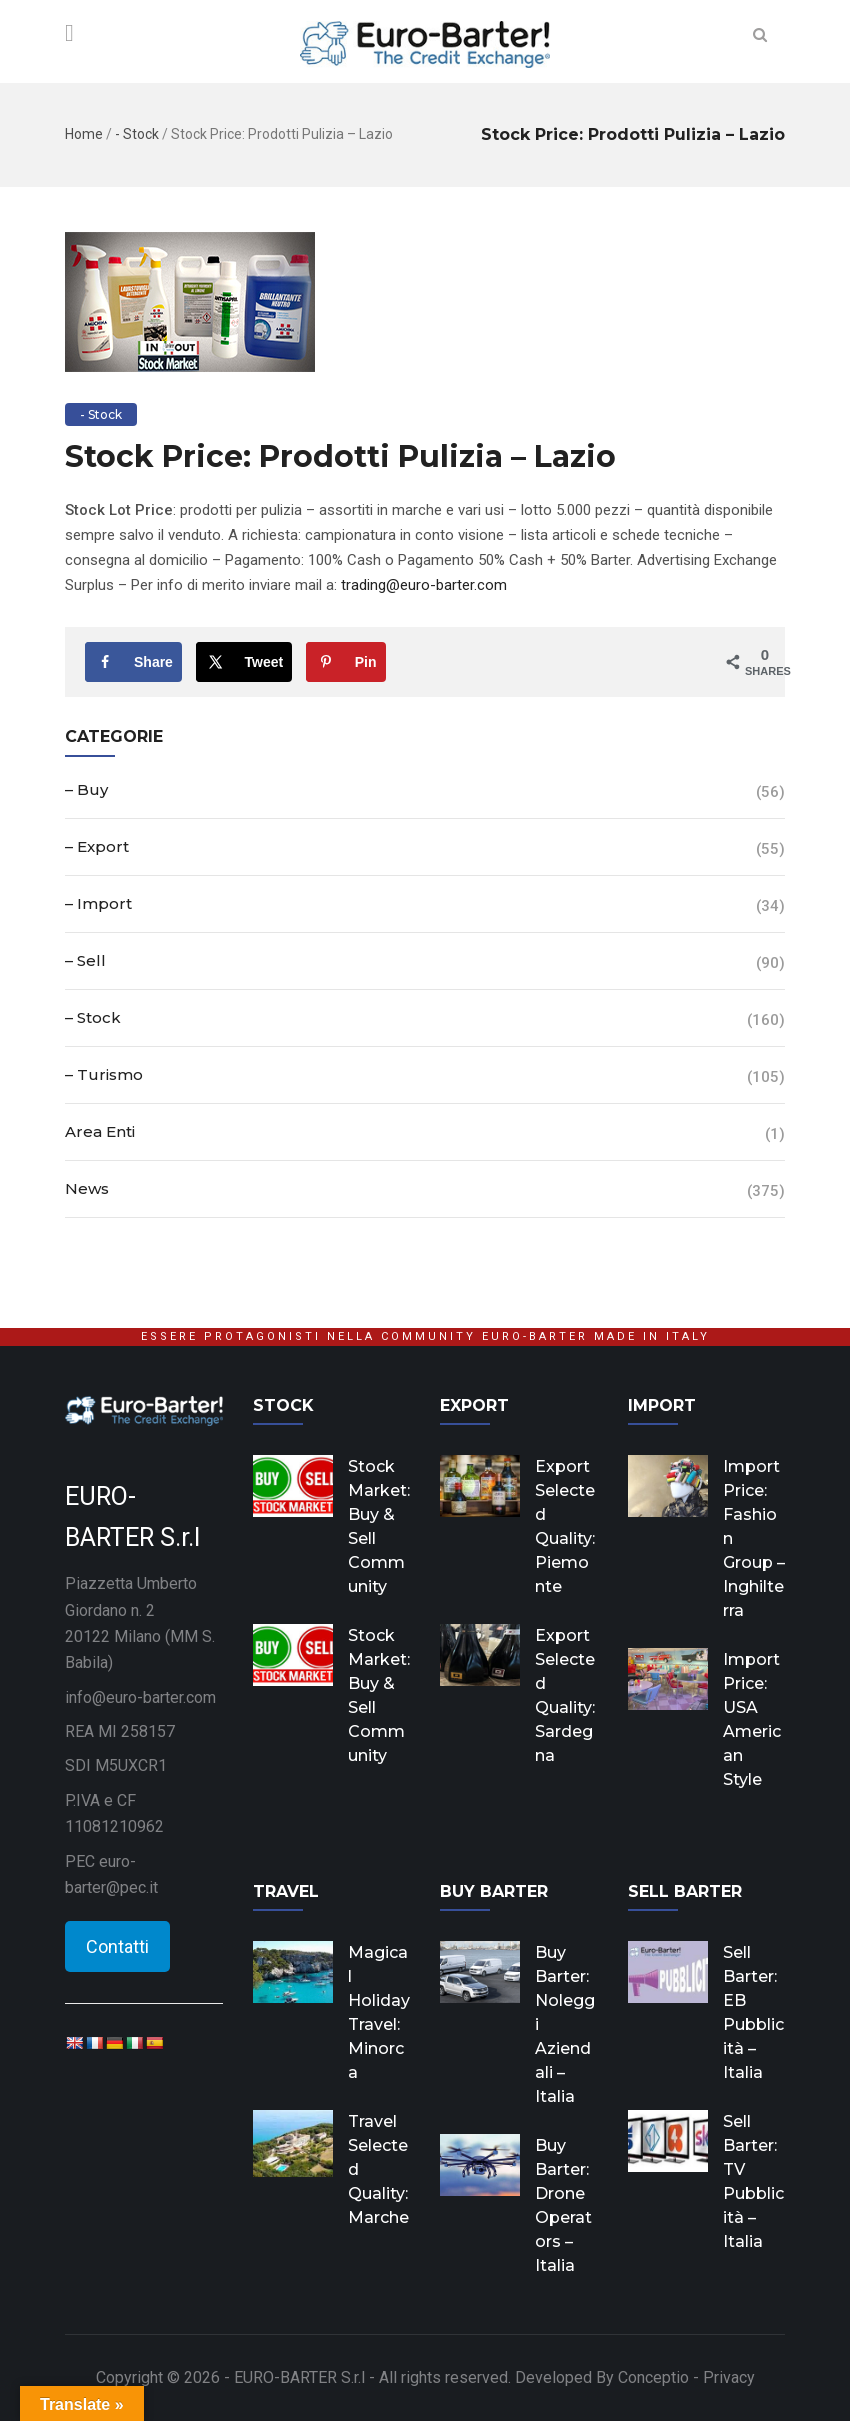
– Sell (85, 960)
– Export (97, 846)
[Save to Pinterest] (346, 662)
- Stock (137, 134)
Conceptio (653, 2377)
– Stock (93, 1017)
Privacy (729, 2377)
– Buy (86, 789)
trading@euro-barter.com (424, 585)
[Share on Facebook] (133, 662)
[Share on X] (244, 662)
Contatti (117, 1946)
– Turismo (104, 1074)
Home (84, 134)
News (87, 1188)
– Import (98, 903)
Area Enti (100, 1131)
